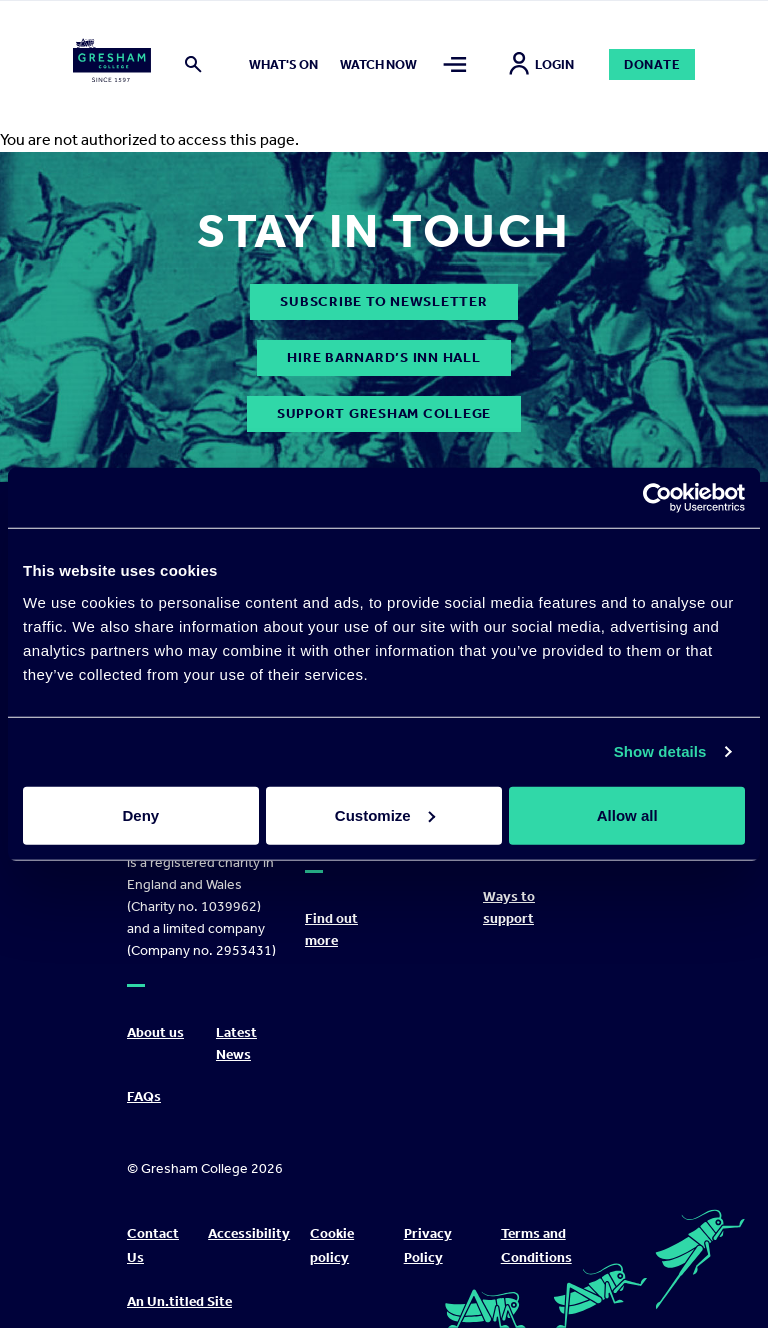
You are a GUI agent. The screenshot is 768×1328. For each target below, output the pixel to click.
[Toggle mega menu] (455, 64)
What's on (283, 64)
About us (155, 1032)
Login (541, 64)
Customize (385, 814)
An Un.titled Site (179, 1301)
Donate (652, 64)
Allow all (627, 814)
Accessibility (249, 1233)
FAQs (144, 1096)
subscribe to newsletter (383, 301)
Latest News (236, 1043)
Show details (660, 751)
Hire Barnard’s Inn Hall (383, 357)
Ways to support (509, 907)
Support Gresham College (384, 413)
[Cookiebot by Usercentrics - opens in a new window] (657, 498)
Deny (140, 814)
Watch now (378, 64)
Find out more (331, 929)
